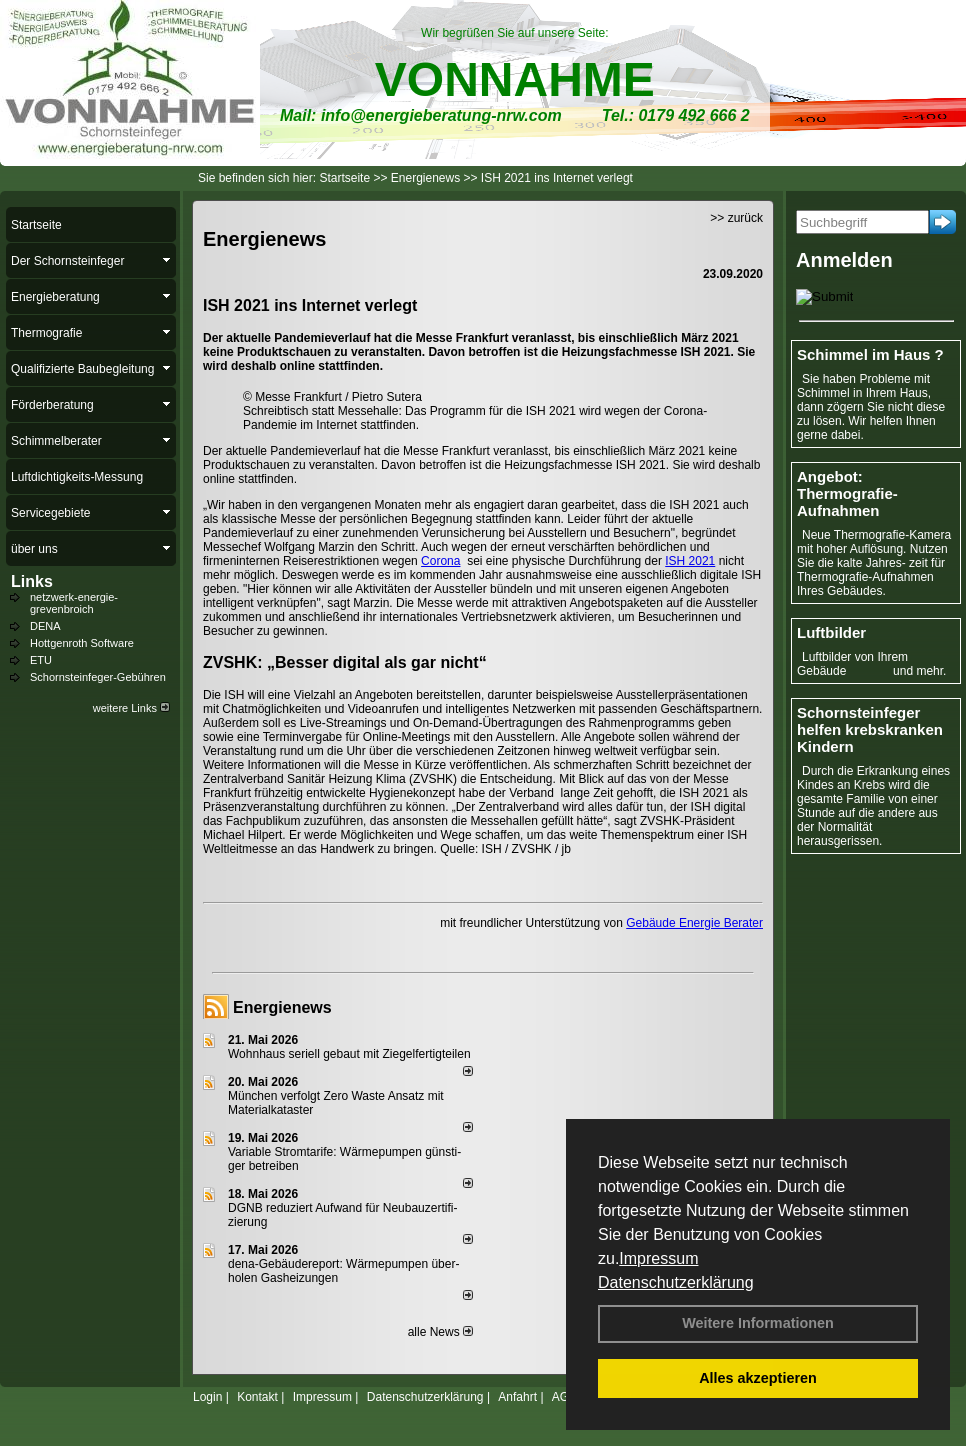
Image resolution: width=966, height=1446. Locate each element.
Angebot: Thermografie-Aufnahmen (847, 493)
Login (207, 1397)
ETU (41, 660)
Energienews (282, 1007)
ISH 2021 (690, 561)
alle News (440, 1332)
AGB (564, 1397)
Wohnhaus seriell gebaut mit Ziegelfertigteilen (349, 1054)
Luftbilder (831, 632)
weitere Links (131, 708)
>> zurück (736, 218)
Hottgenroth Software (82, 643)
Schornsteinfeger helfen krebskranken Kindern (870, 729)
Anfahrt (517, 1397)
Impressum (658, 1258)
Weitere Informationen (758, 1323)
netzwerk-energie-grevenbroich (74, 603)
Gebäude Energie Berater (694, 923)
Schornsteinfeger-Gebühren (98, 677)
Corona (440, 561)
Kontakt (257, 1397)
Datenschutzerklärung (676, 1282)
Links (32, 581)
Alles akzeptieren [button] (758, 1378)
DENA (45, 626)
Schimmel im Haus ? (870, 354)
